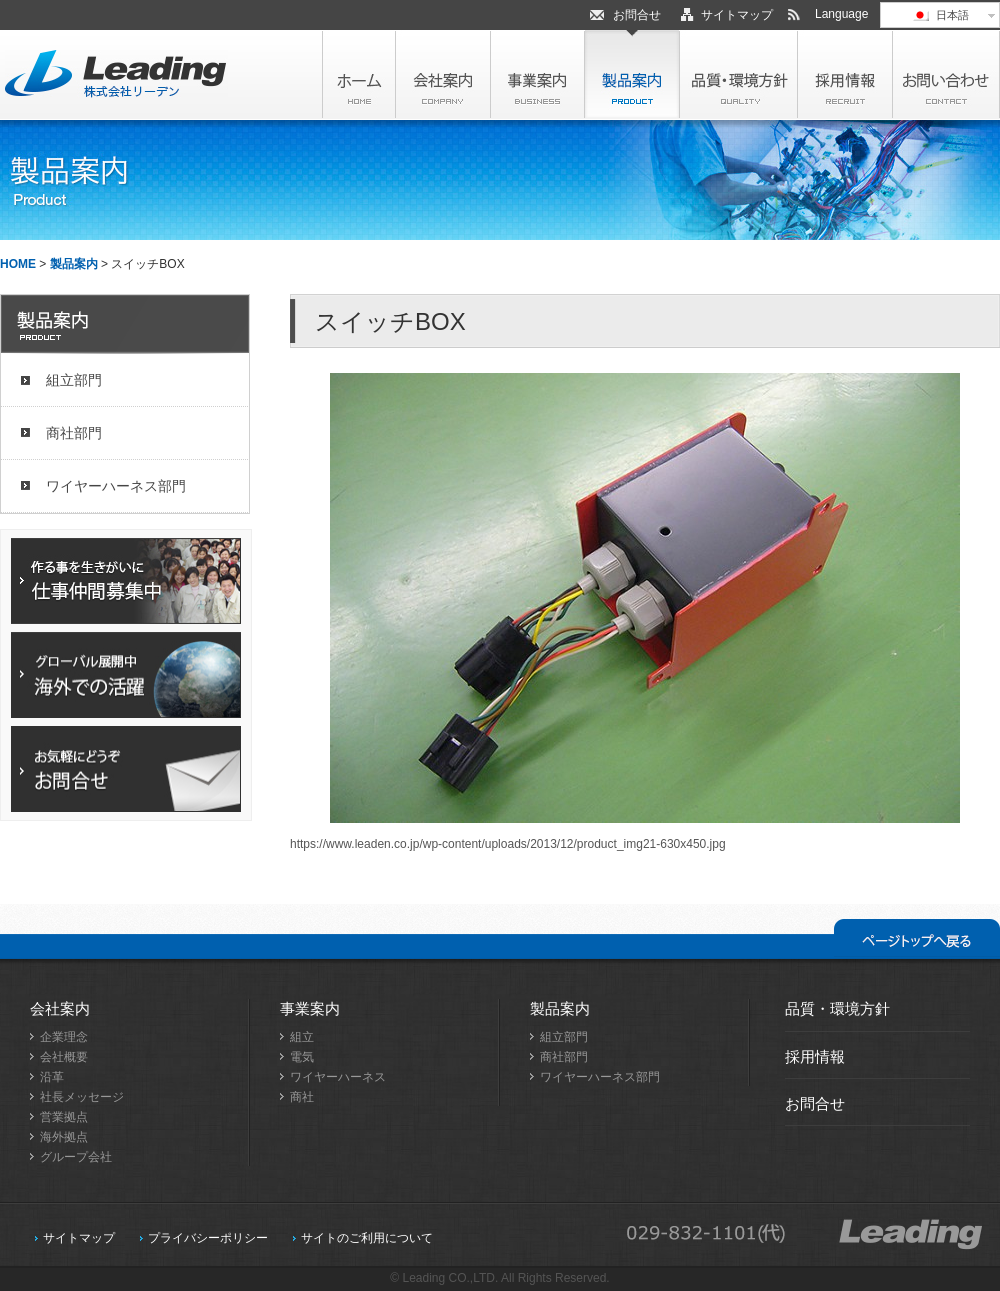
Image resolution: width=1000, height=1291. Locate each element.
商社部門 (74, 433)
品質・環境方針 (837, 1008)
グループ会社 (76, 1157)
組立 (302, 1037)
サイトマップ (737, 15)
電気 (302, 1057)
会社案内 (60, 1008)
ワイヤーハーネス (338, 1077)
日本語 (939, 15)
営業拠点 (64, 1117)
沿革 (52, 1077)
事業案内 (310, 1008)
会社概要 (64, 1057)
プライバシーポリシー (208, 1238)
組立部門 (74, 380)
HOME (18, 264)
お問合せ (637, 15)
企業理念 (64, 1037)
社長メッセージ (82, 1097)
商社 (302, 1097)
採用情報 (815, 1056)
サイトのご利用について (367, 1238)
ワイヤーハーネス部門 (116, 486)
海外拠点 (64, 1137)
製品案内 (74, 264)
